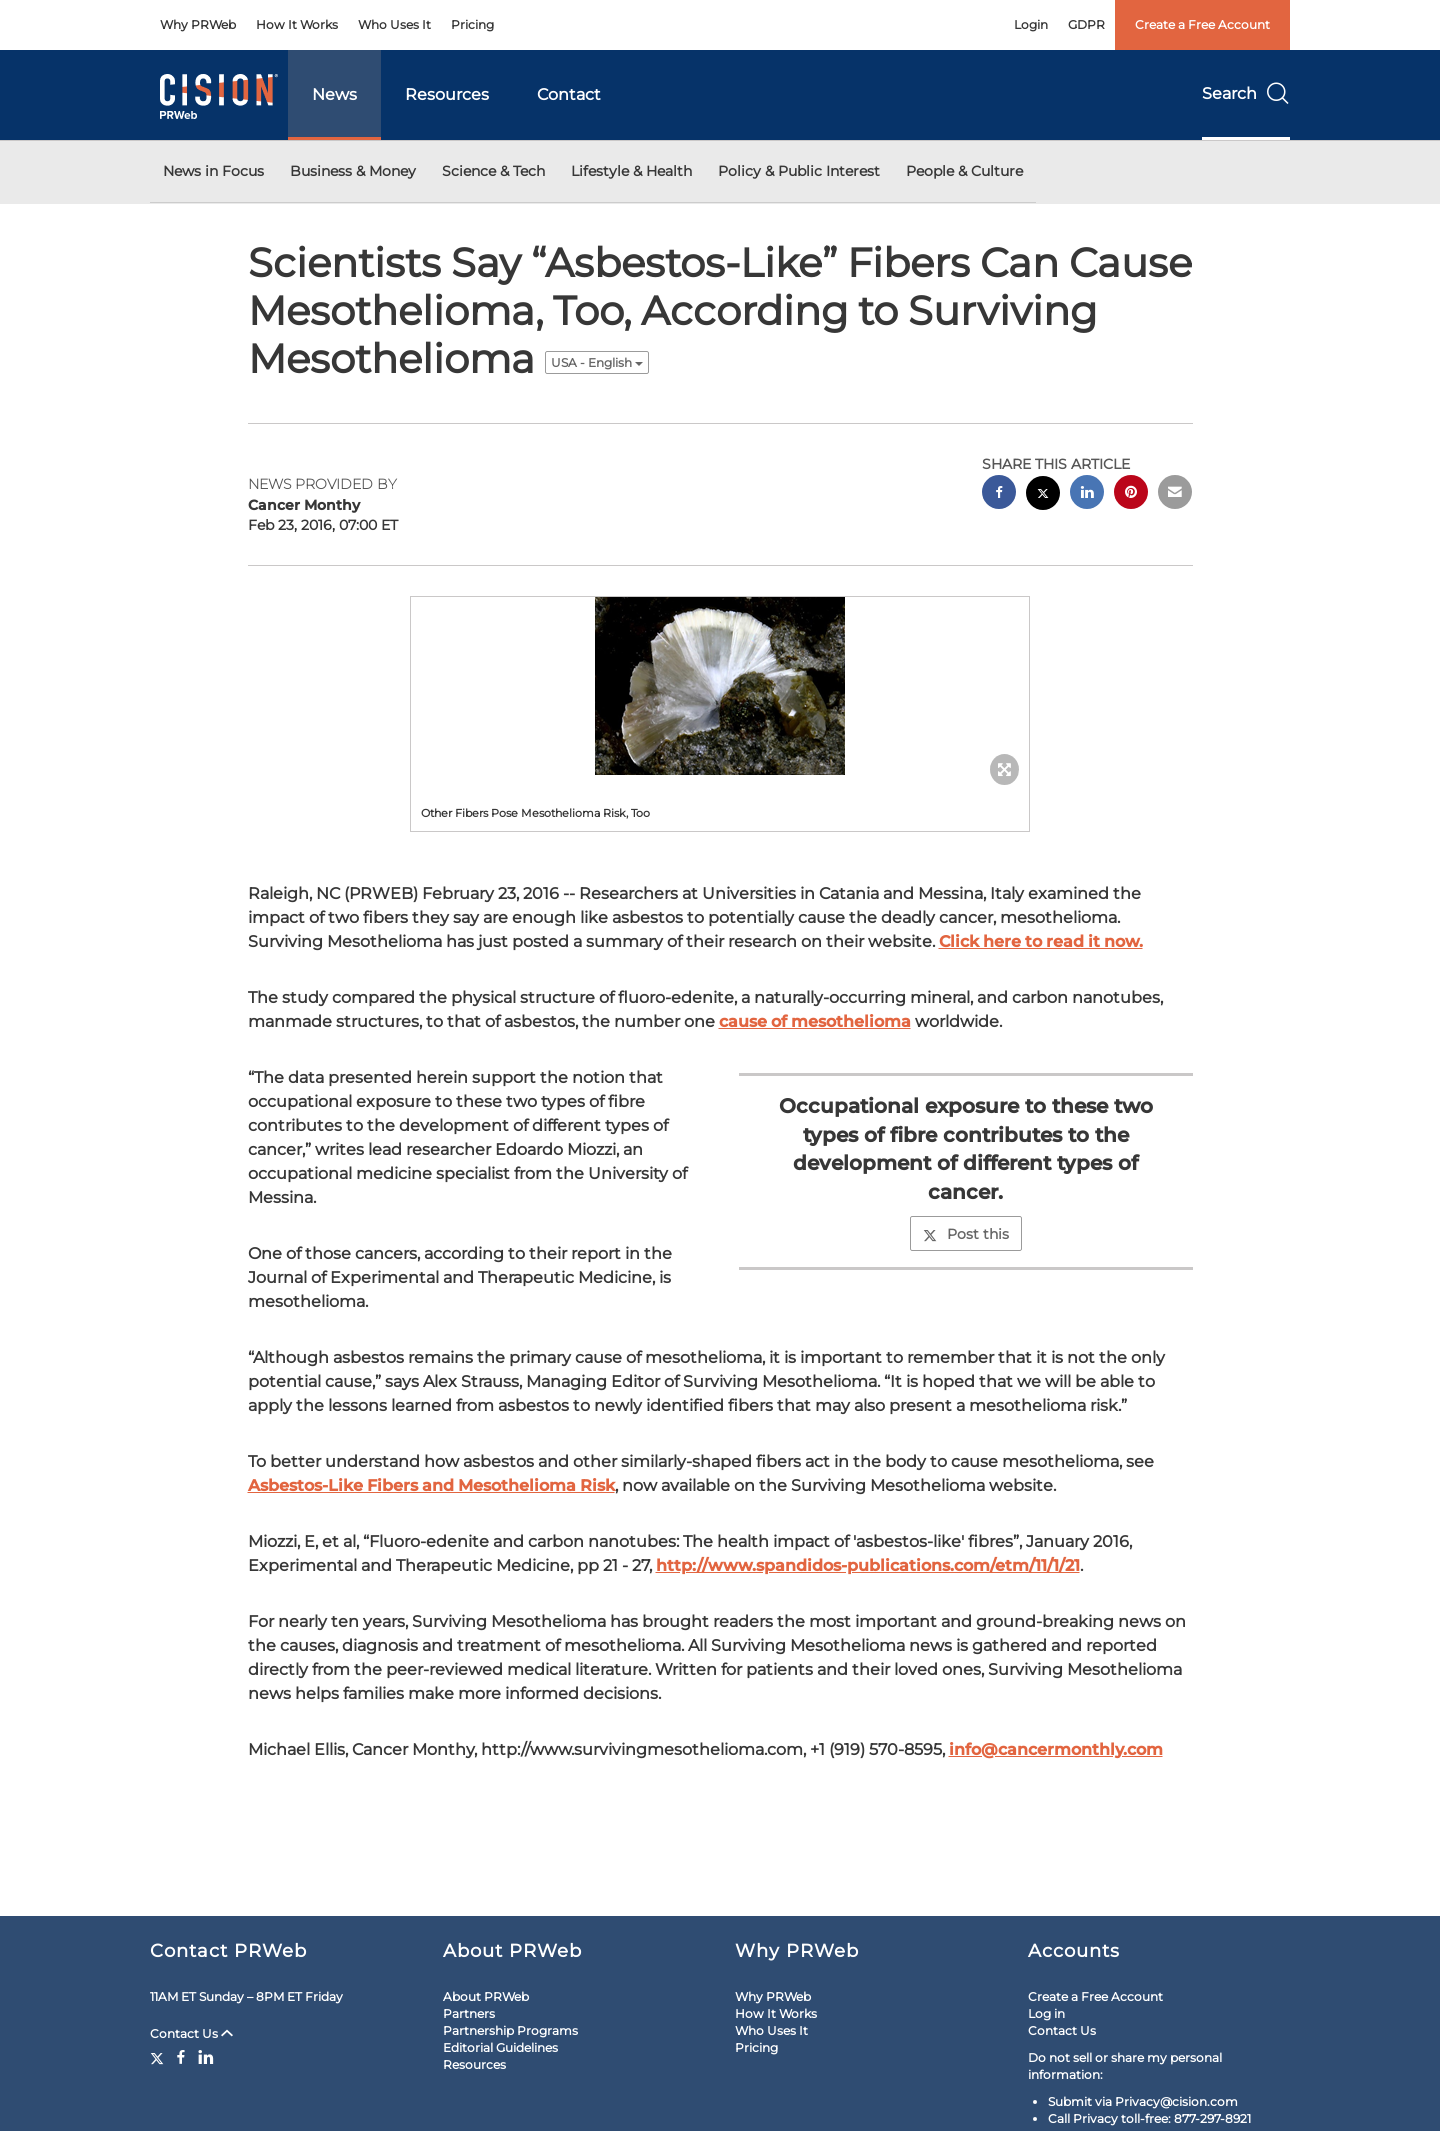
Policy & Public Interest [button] (799, 171)
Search (1246, 93)
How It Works (297, 24)
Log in (1046, 2013)
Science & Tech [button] (493, 171)
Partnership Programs (510, 2030)
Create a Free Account (1202, 24)
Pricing (472, 24)
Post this (966, 1234)
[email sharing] (1175, 494)
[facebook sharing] (999, 494)
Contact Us (191, 2033)
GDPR (1086, 24)
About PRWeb (486, 1996)
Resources (447, 94)
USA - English (597, 362)
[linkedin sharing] (1087, 494)
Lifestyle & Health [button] (631, 171)
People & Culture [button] (964, 171)
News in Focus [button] (213, 171)
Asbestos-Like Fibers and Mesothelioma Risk (431, 1485)
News (334, 94)
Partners (469, 2013)
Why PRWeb (198, 24)
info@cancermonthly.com (1056, 1749)
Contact (569, 94)
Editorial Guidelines (500, 2047)
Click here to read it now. (1041, 941)
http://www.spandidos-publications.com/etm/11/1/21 (868, 1565)
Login (1031, 24)
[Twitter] (159, 2057)
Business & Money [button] (353, 171)
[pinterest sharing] (1131, 494)
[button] (720, 686)
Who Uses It (394, 24)
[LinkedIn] (206, 2057)
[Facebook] (181, 2057)
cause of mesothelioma (815, 1021)
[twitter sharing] (1043, 495)
